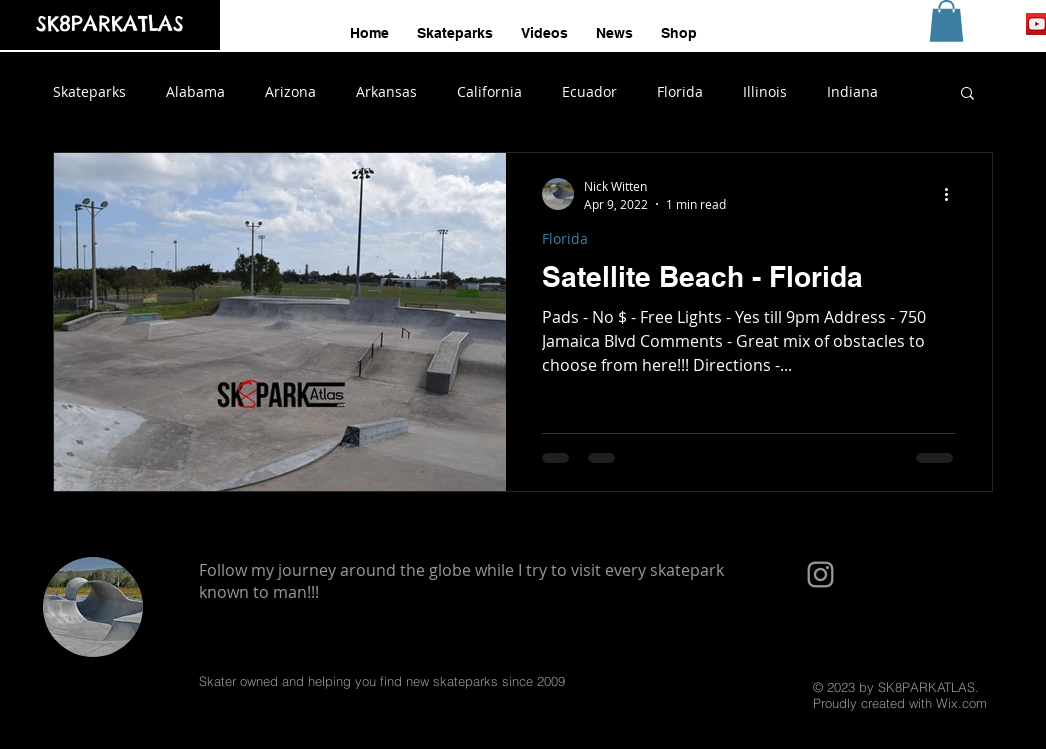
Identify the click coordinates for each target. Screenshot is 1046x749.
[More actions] (953, 194)
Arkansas (386, 91)
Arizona (290, 91)
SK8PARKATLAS (110, 23)
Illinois (765, 91)
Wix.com (961, 703)
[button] (946, 21)
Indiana (852, 91)
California (489, 91)
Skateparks (89, 91)
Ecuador (589, 91)
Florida (680, 91)
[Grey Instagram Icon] (820, 574)
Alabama (195, 91)
